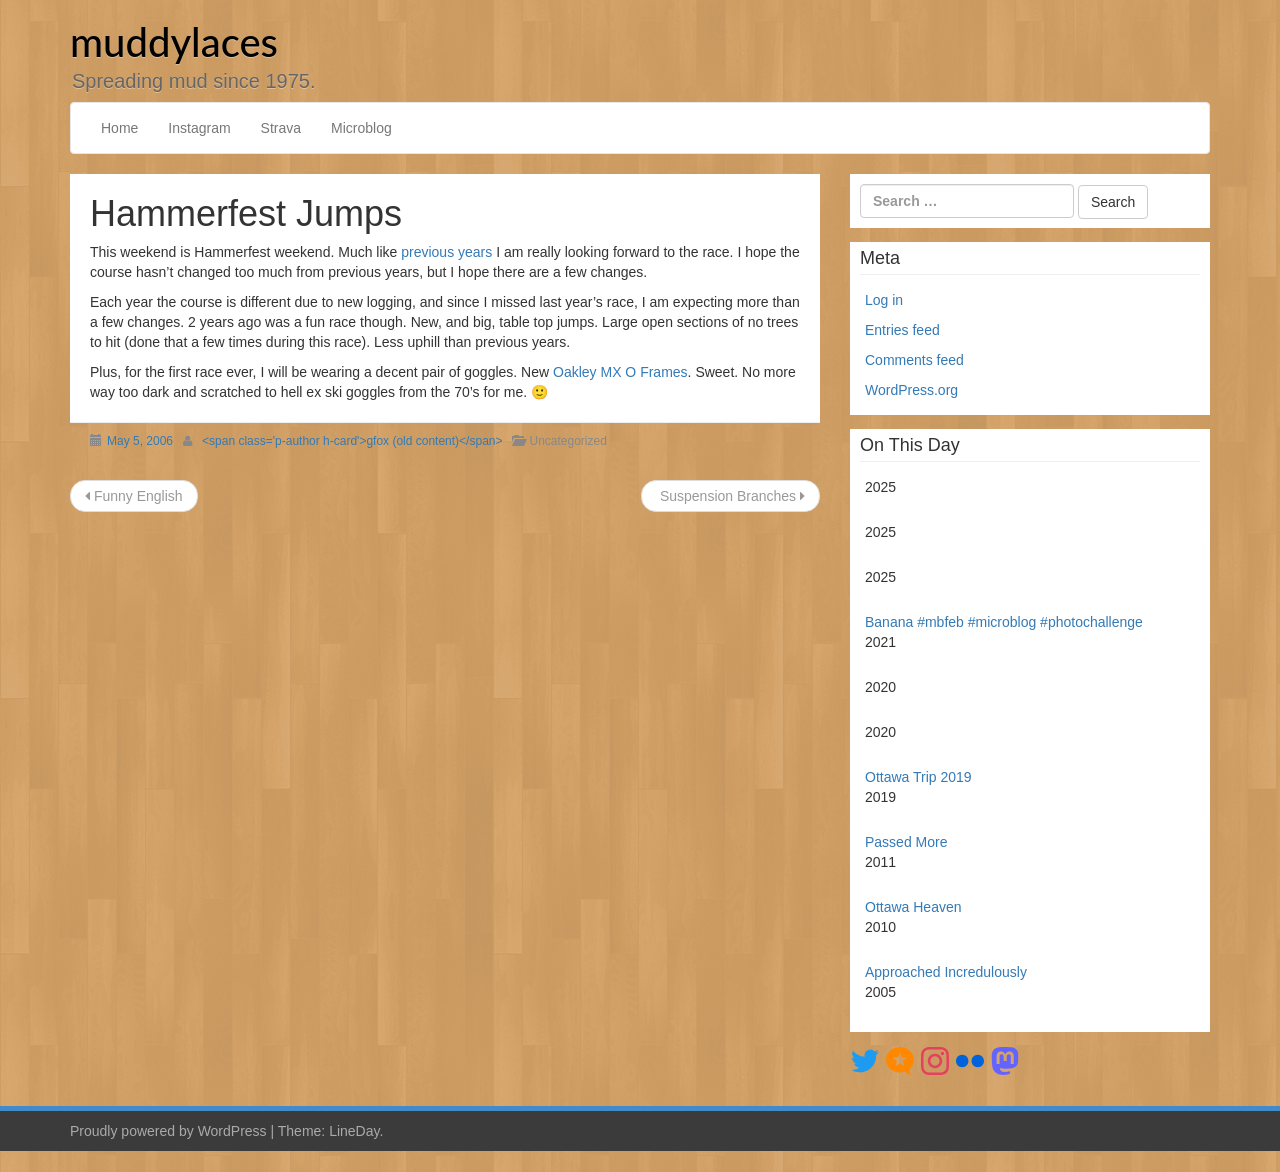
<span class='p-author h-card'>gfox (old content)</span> (352, 441)
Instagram (199, 128)
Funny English (134, 496)
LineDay (354, 1131)
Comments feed (914, 360)
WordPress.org (911, 390)
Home (119, 128)
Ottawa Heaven (913, 907)
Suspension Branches (730, 496)
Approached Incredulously (946, 972)
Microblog (361, 128)
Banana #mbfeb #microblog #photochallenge (1004, 622)
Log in (884, 300)
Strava (281, 128)
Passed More (906, 842)
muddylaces (174, 42)
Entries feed (902, 330)
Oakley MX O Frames (620, 372)
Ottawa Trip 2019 (918, 777)
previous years (446, 252)
